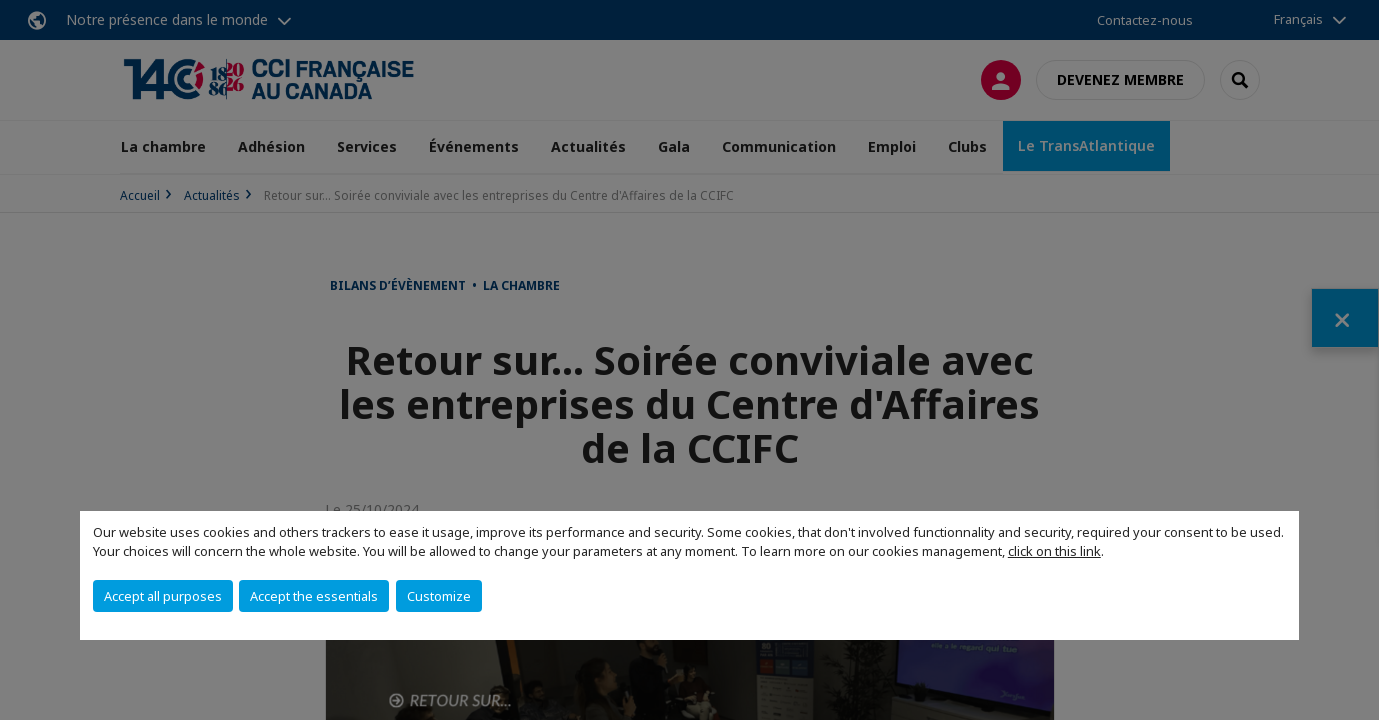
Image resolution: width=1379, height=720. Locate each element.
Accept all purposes (163, 596)
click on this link (1054, 551)
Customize (439, 596)
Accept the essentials (314, 596)
